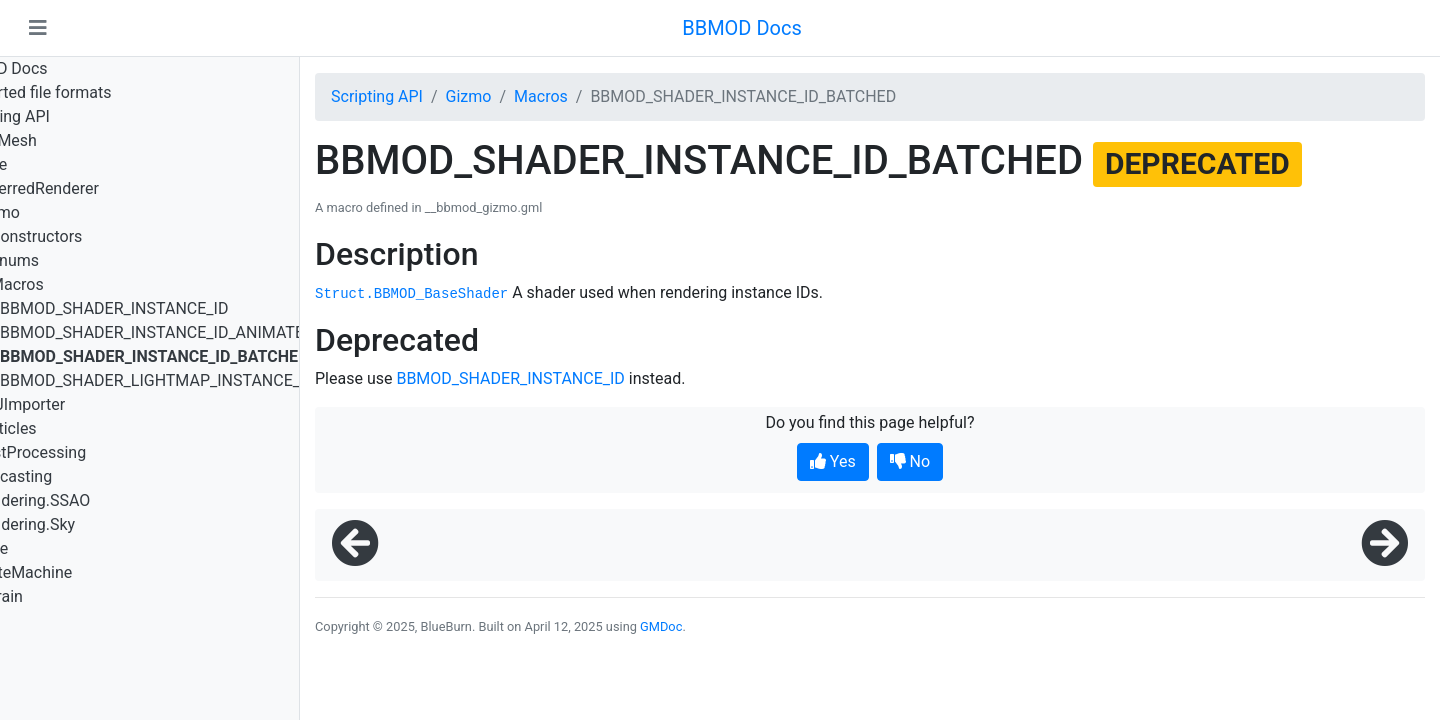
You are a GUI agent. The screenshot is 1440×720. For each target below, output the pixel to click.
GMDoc (661, 626)
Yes (833, 461)
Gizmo (469, 96)
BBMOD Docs (742, 28)
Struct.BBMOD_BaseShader (411, 294)
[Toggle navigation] (38, 28)
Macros (541, 96)
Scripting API (377, 96)
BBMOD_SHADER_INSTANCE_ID (510, 378)
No (910, 461)
